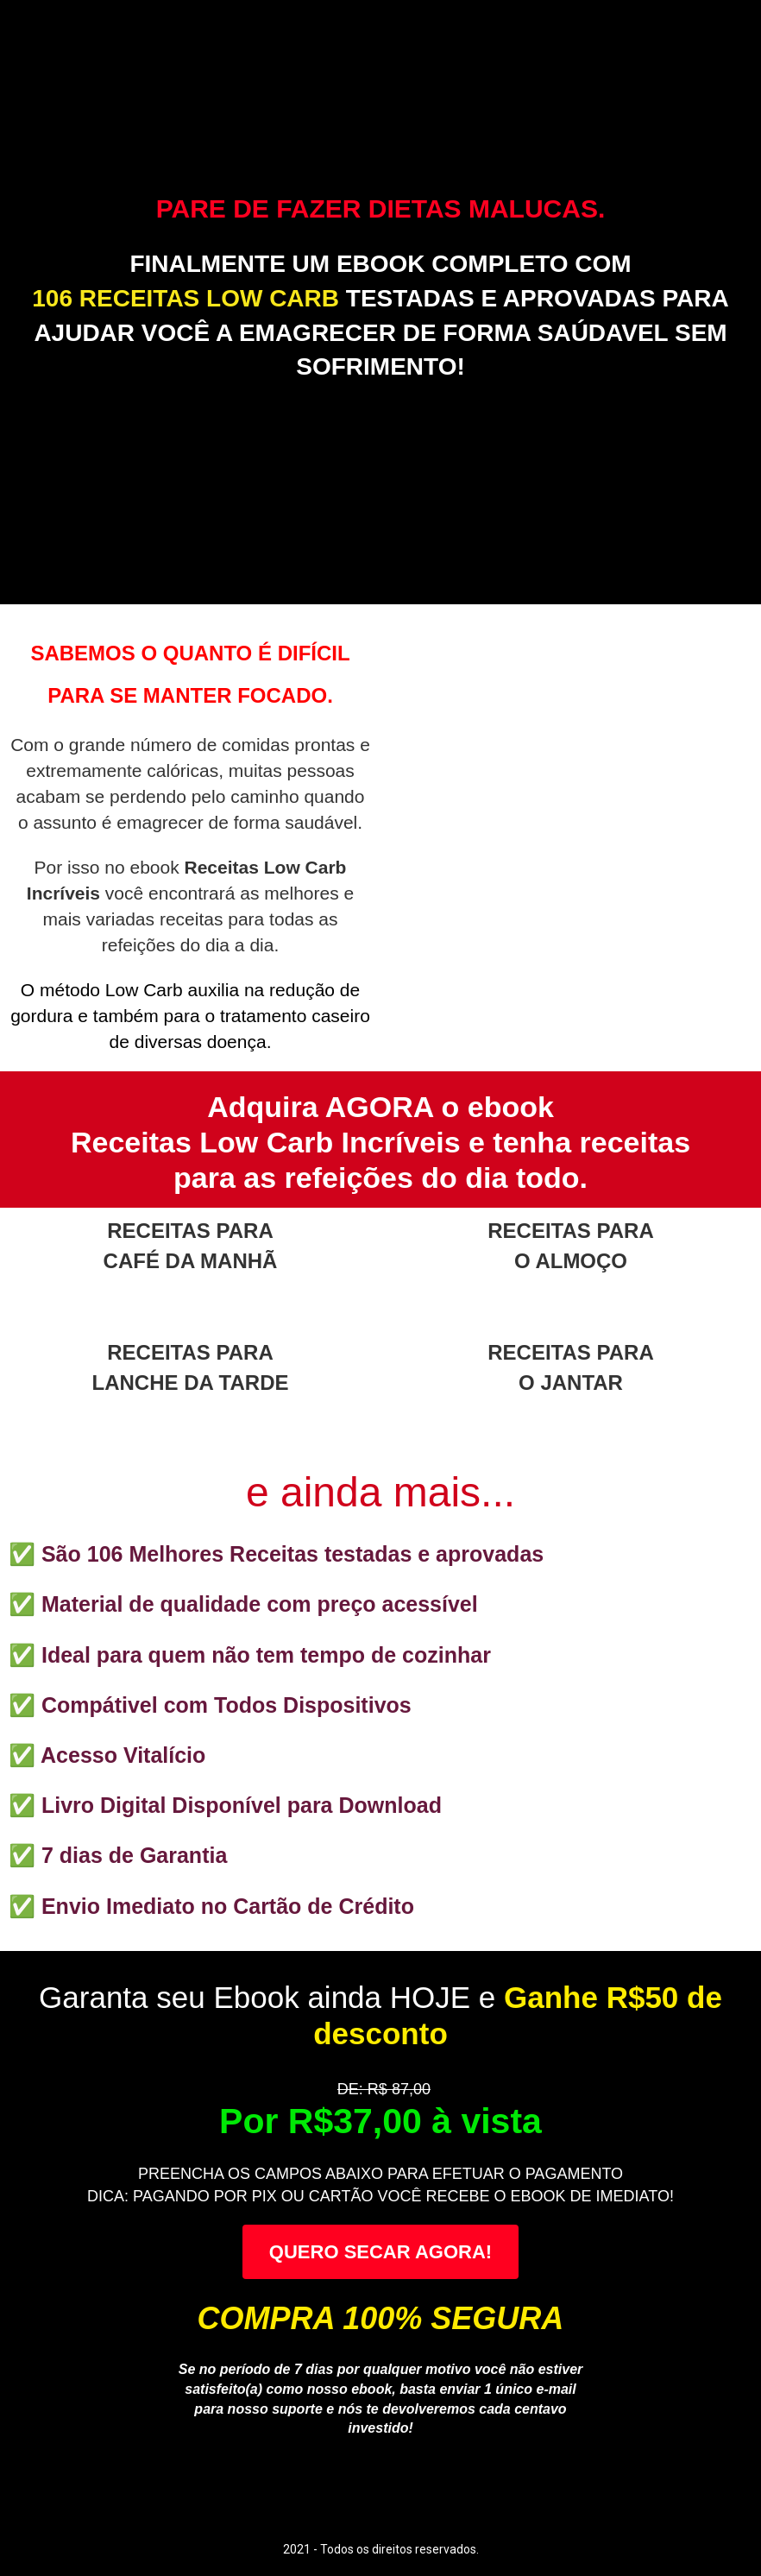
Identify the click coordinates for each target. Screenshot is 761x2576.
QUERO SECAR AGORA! (380, 2252)
